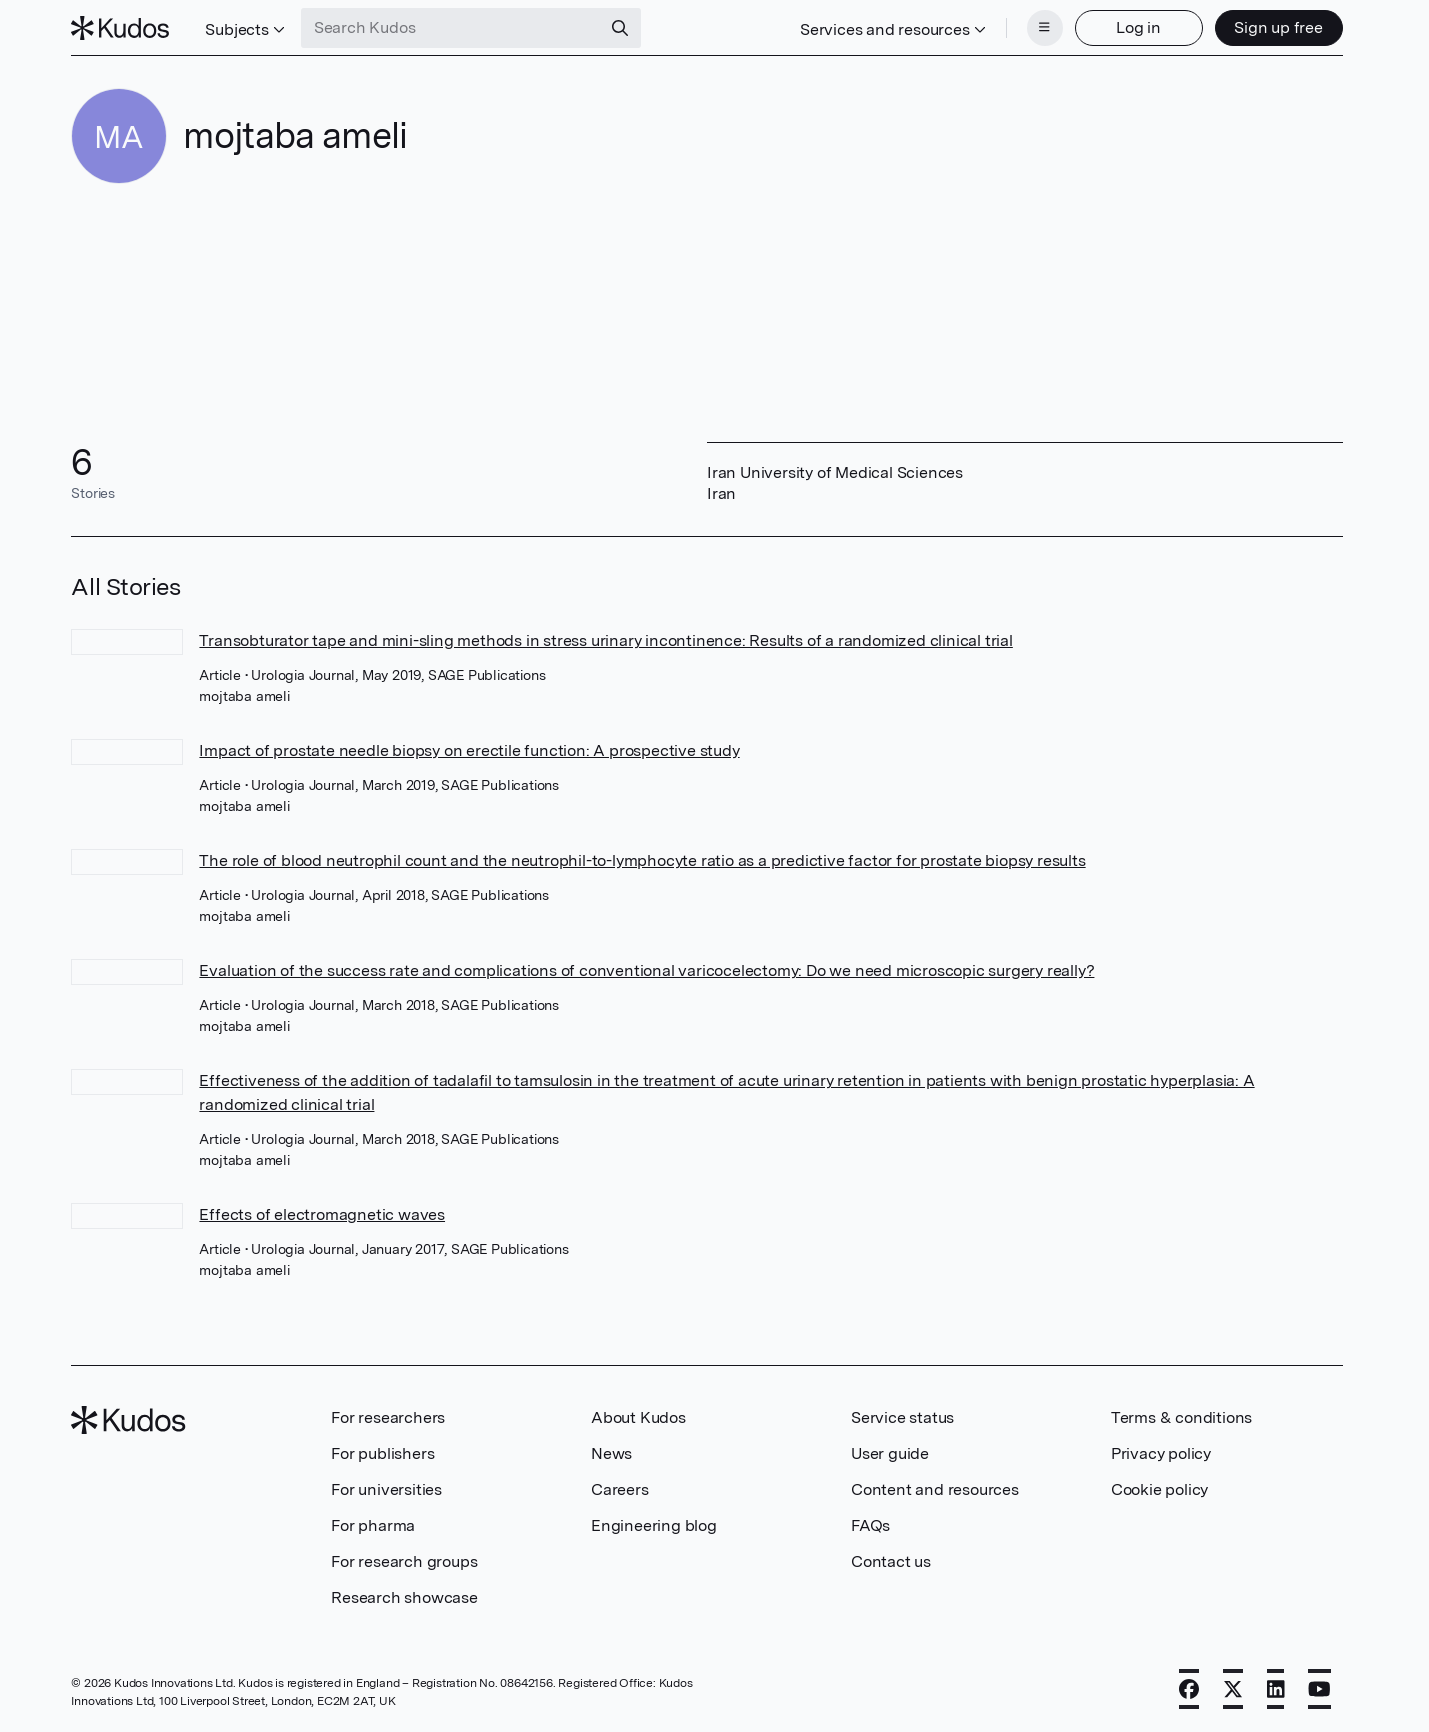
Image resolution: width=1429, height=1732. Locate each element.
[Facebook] (1189, 1689)
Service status (902, 1417)
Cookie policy (1159, 1489)
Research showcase (404, 1597)
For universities (386, 1489)
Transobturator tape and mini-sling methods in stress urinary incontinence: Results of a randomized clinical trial (605, 640)
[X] (1233, 1689)
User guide (890, 1453)
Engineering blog (654, 1525)
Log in (1138, 27)
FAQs (870, 1525)
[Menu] (1045, 28)
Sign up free (1278, 27)
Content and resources (935, 1489)
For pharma (373, 1525)
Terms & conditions (1181, 1417)
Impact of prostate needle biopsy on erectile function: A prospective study (469, 750)
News (611, 1453)
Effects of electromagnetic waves (322, 1214)
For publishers (382, 1453)
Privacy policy (1161, 1453)
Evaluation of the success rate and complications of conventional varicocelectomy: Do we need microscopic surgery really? (646, 970)
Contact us (891, 1561)
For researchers (388, 1417)
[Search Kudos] (451, 28)
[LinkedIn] (1276, 1689)
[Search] (620, 28)
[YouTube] (1319, 1689)
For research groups (404, 1561)
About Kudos (638, 1417)
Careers (620, 1489)
